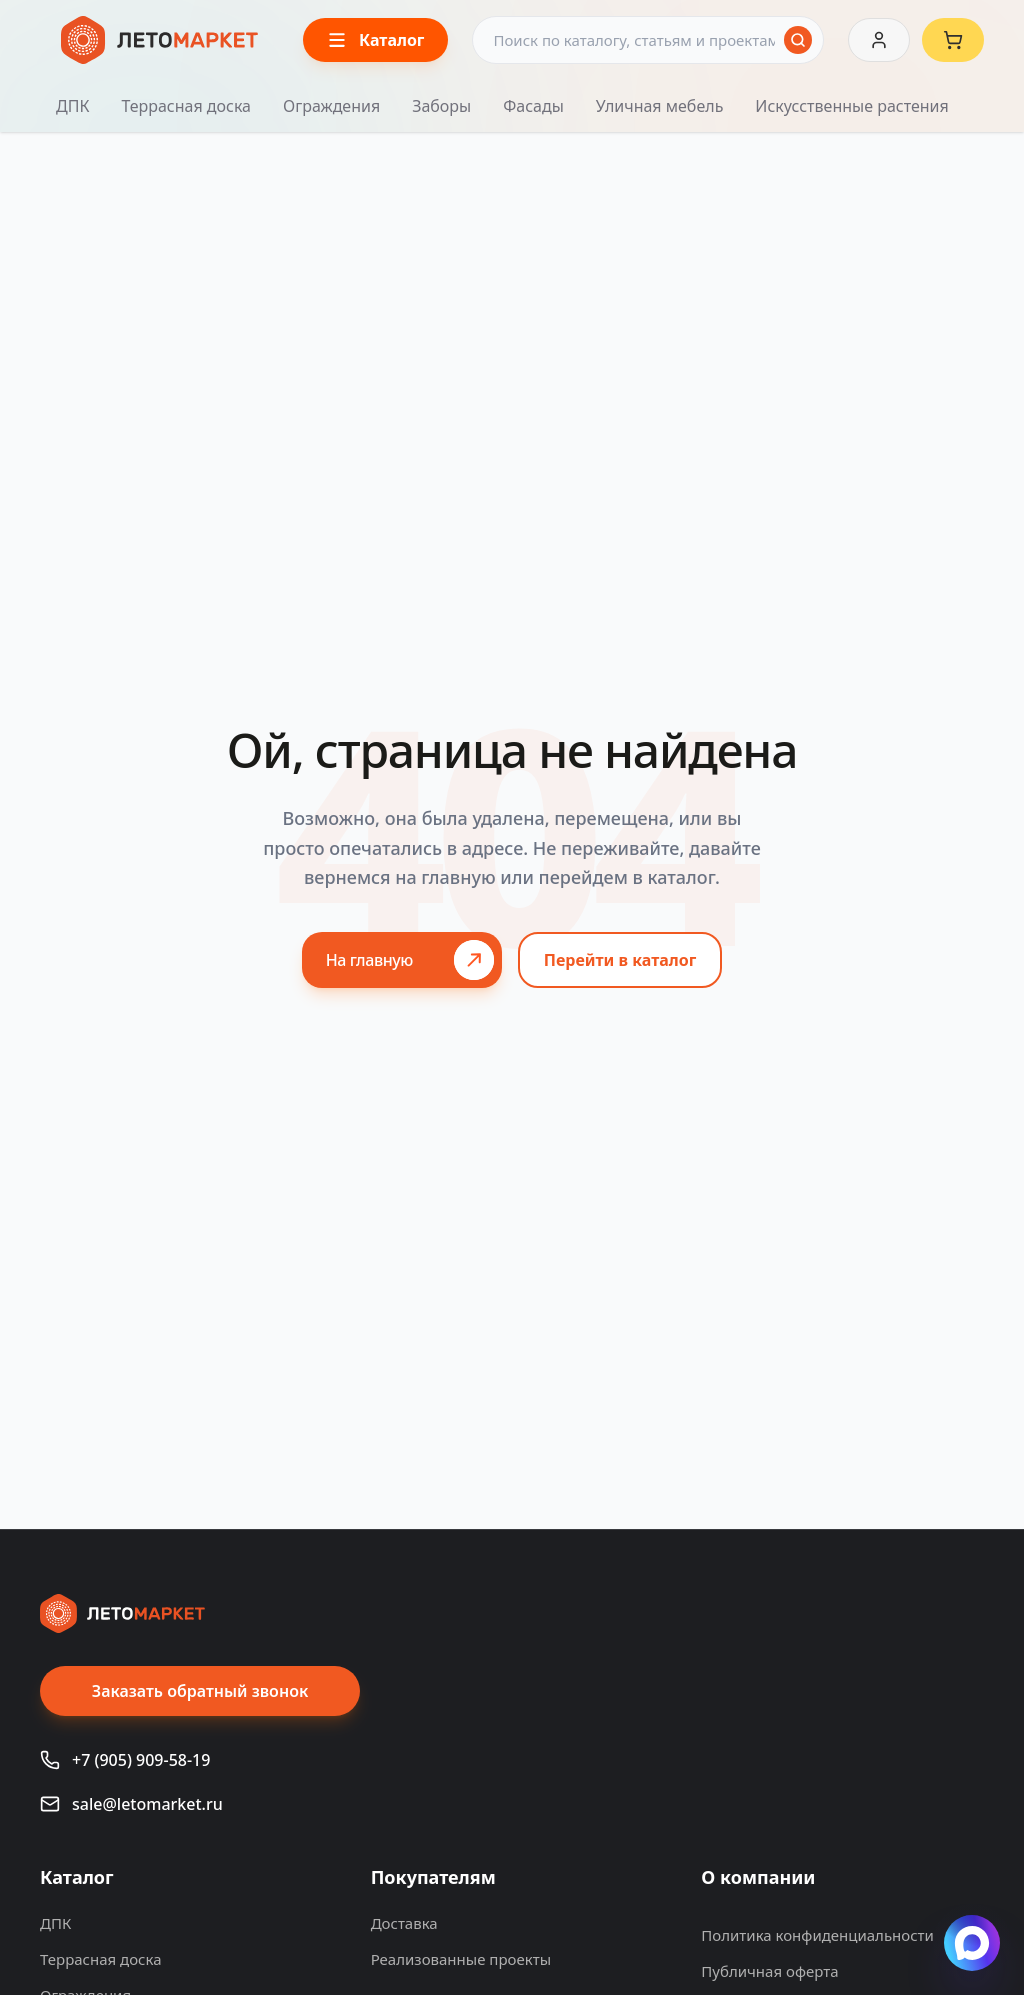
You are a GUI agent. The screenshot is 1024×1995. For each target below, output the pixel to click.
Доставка (404, 1923)
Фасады (533, 106)
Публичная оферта (769, 1971)
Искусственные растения (851, 106)
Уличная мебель (660, 106)
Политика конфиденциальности (817, 1935)
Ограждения (331, 106)
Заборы (441, 106)
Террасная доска (186, 106)
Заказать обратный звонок (200, 1691)
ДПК (72, 106)
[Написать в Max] (972, 1943)
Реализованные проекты (461, 1959)
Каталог (77, 1877)
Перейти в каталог (620, 960)
